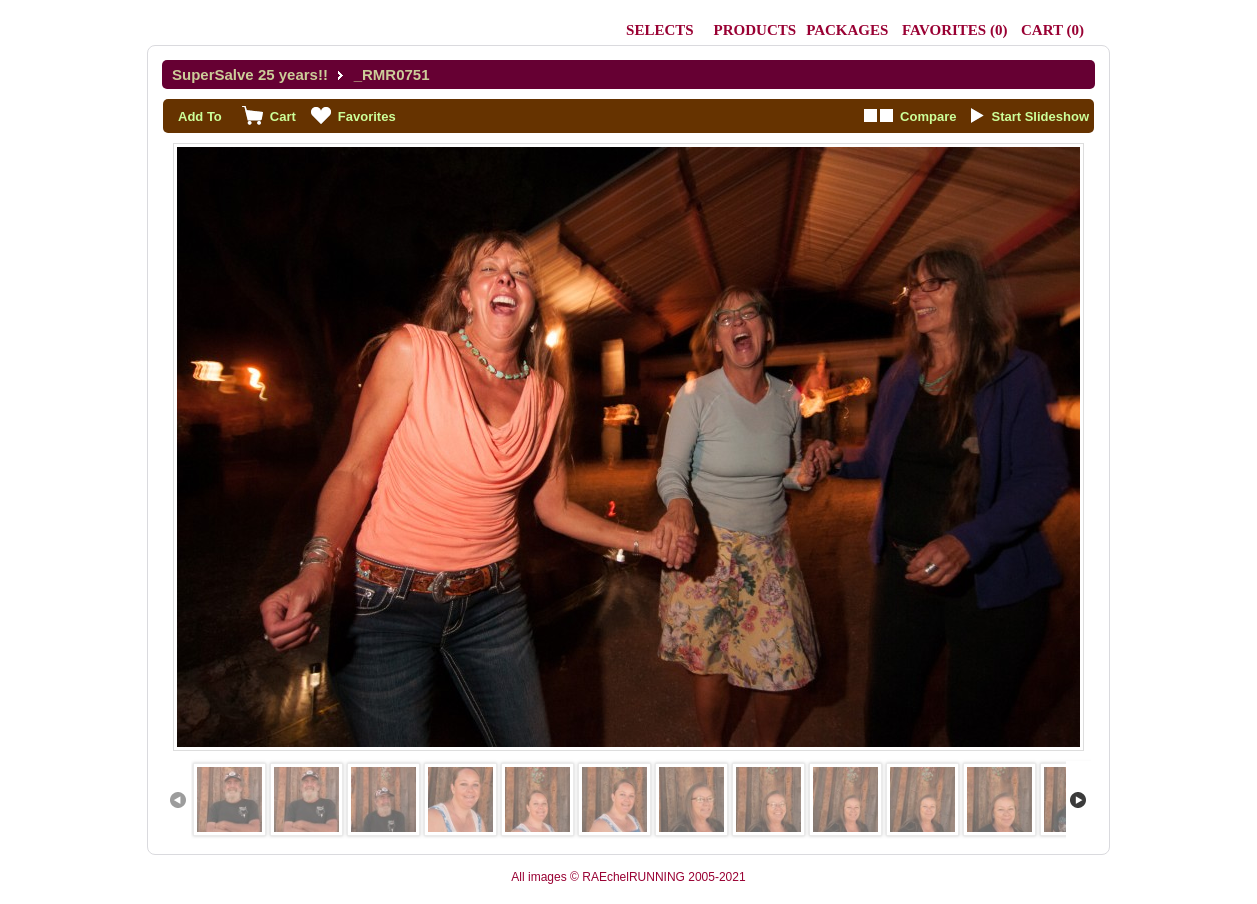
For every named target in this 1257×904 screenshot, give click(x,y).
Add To (200, 116)
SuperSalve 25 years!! (250, 74)
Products (755, 30)
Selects (660, 30)
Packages (847, 30)
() (954, 30)
